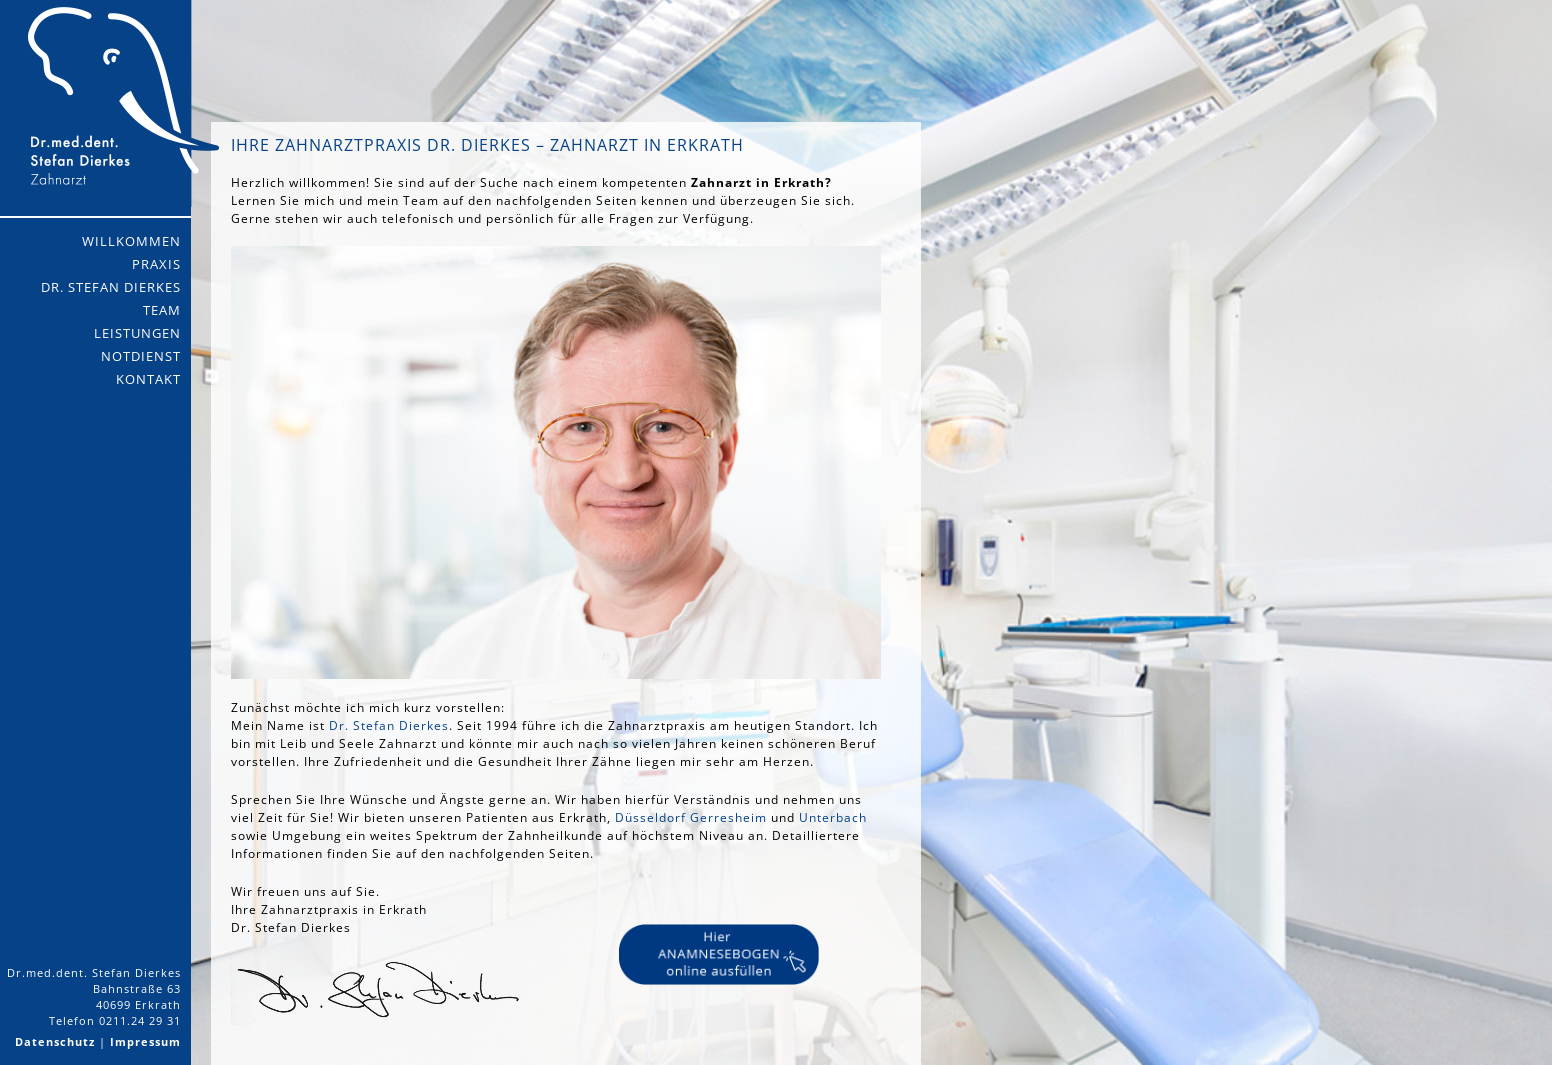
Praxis (156, 264)
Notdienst (141, 356)
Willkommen (131, 241)
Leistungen (137, 333)
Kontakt (148, 379)
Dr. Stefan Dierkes (111, 287)
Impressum (145, 1041)
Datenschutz (55, 1041)
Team (162, 310)
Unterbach (833, 817)
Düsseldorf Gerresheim (691, 817)
